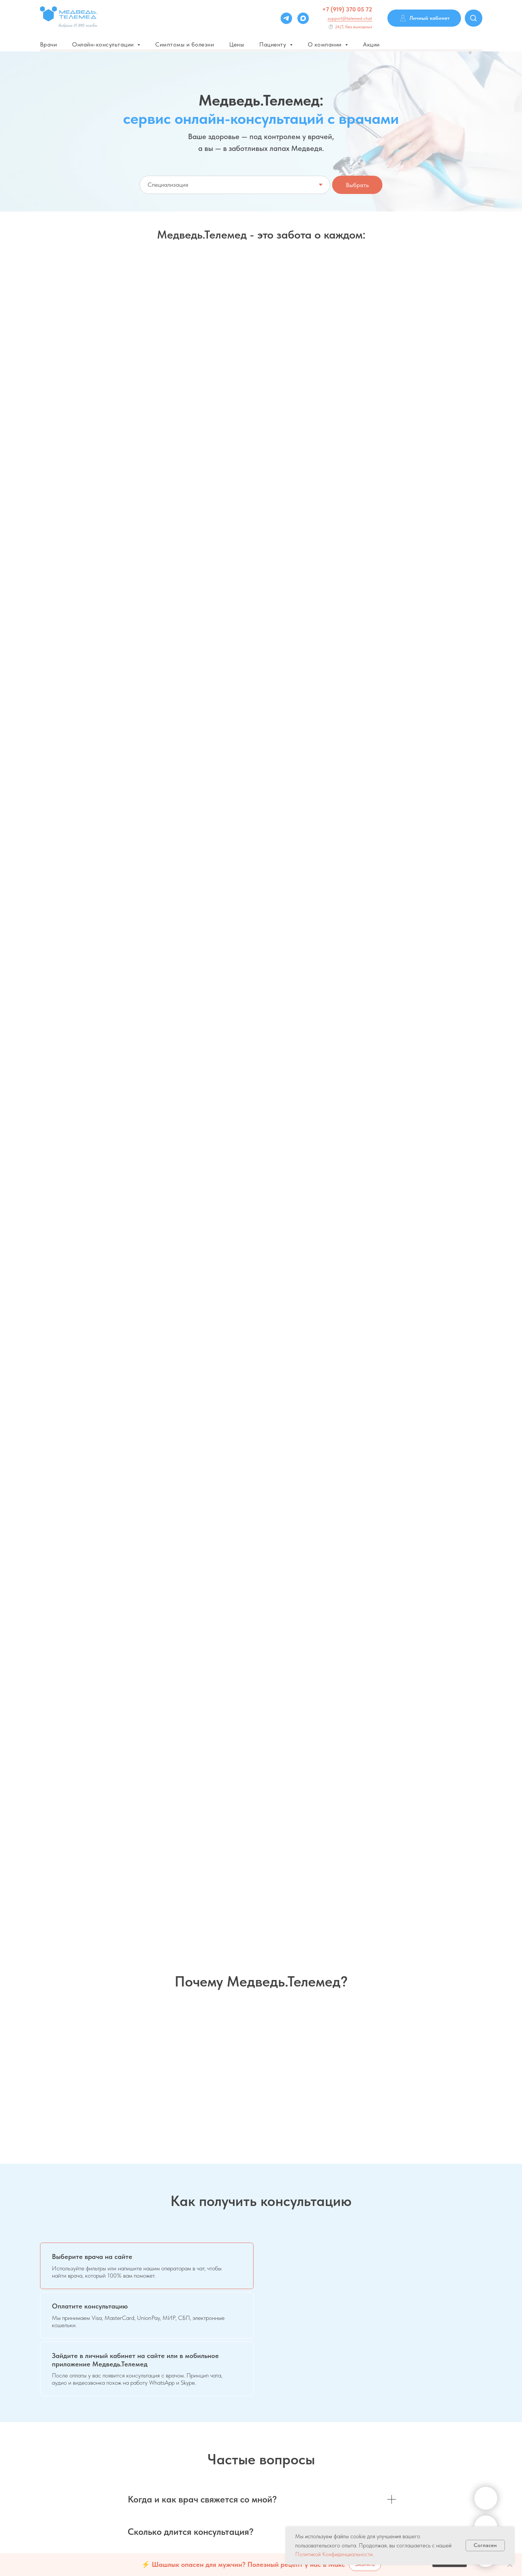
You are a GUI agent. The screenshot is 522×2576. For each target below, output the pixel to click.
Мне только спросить (238, 340)
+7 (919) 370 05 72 (347, 9)
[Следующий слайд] (505, 1788)
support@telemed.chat (350, 18)
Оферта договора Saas (181, 2476)
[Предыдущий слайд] (17, 1788)
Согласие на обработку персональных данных (208, 2466)
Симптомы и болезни (184, 44)
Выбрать (357, 185)
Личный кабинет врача (338, 2443)
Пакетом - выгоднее (313, 469)
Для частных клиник (335, 2411)
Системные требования (454, 2422)
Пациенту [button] (273, 44)
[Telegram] (286, 18)
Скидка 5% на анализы (89, 469)
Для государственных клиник (346, 2422)
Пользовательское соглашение (190, 2423)
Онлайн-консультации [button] (103, 44)
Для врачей (325, 2400)
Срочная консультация (394, 340)
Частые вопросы (173, 2402)
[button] (80, 525)
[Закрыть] (510, 2564)
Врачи (48, 44)
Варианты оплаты (175, 2412)
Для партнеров (330, 2432)
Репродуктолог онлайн (432, 469)
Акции (371, 44)
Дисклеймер (168, 2434)
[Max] (303, 18)
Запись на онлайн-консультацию (107, 340)
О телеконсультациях (179, 2455)
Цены (236, 44)
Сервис (435, 2400)
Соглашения (441, 2411)
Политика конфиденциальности (190, 2444)
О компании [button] (326, 44)
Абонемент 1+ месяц (199, 469)
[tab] (146, 1249)
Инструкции (440, 2432)
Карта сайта (442, 2443)
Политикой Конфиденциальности (334, 2554)
